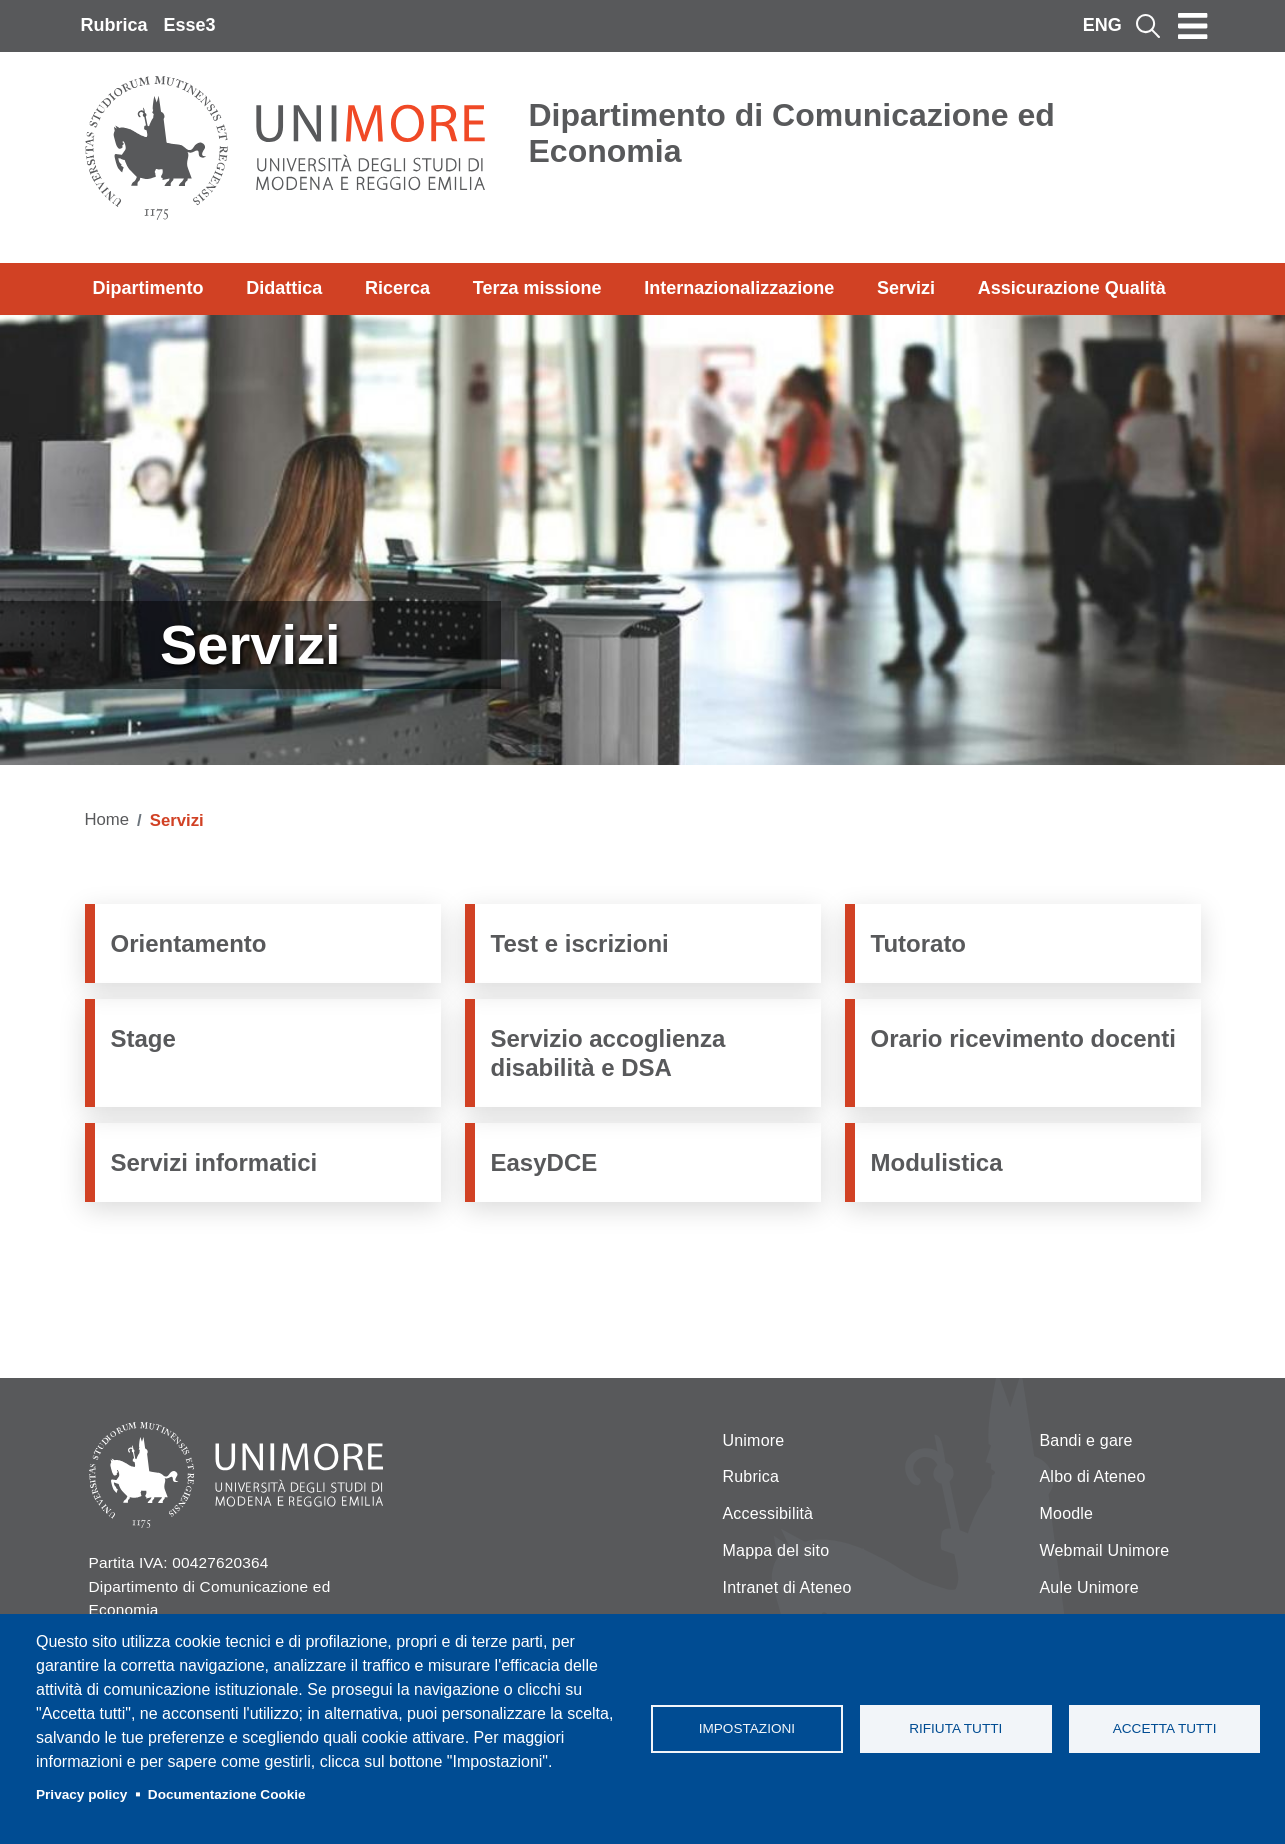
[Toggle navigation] (1193, 26)
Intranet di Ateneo (787, 1587)
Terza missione (537, 288)
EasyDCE (544, 1162)
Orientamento (189, 943)
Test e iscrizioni (580, 943)
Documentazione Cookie (227, 1794)
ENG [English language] (1102, 25)
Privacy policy (81, 1794)
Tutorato (919, 943)
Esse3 (190, 25)
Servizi (906, 288)
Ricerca (397, 288)
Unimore (754, 1440)
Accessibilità (768, 1513)
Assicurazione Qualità (1072, 288)
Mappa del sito (776, 1550)
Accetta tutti (1165, 1728)
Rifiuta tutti (955, 1728)
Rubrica (114, 25)
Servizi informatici (214, 1162)
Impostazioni (747, 1728)
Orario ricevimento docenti (1023, 1038)
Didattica (284, 288)
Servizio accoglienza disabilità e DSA (608, 1053)
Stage (143, 1038)
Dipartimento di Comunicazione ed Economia (792, 133)
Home (107, 819)
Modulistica (937, 1162)
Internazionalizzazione (739, 288)
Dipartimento (148, 288)
